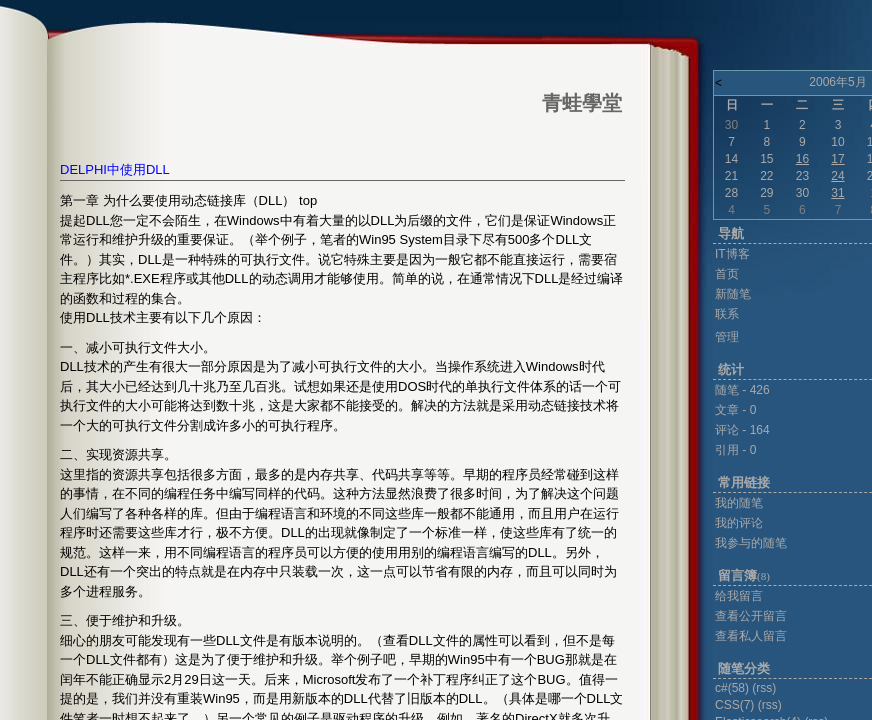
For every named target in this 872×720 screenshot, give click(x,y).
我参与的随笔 (751, 543)
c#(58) (732, 688)
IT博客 (732, 254)
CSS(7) (734, 705)
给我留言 (739, 596)
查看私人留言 (751, 636)
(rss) (764, 688)
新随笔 (733, 294)
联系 (727, 314)
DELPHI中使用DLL (115, 169)
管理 (727, 337)
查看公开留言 (751, 616)
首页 (727, 274)
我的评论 (739, 523)
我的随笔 (739, 503)
